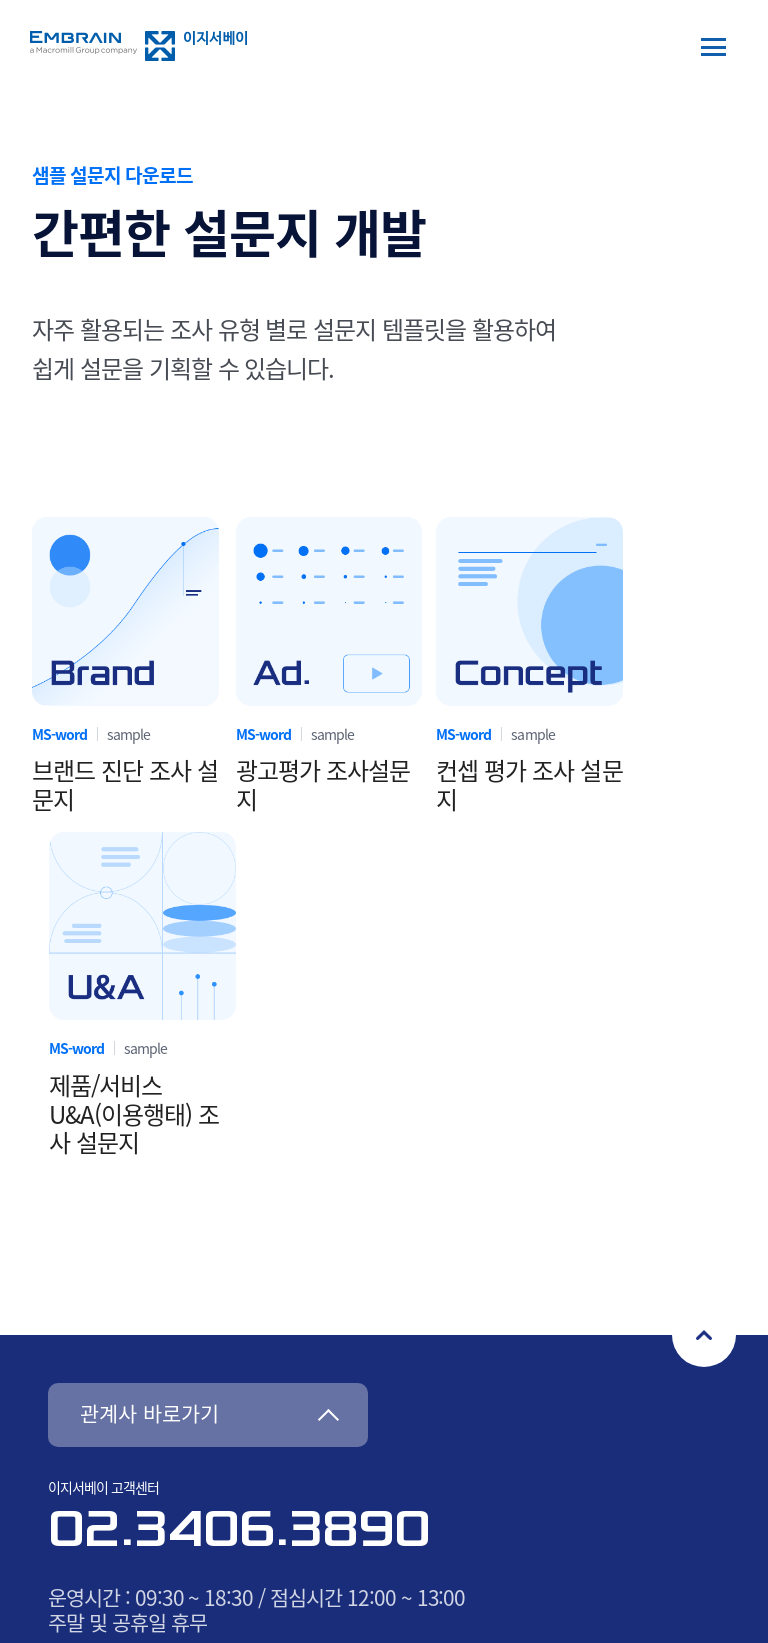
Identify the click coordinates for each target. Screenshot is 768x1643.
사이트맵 (260, 1355)
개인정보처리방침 (384, 1355)
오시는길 (172, 1355)
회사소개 (84, 1355)
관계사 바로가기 (149, 1074)
